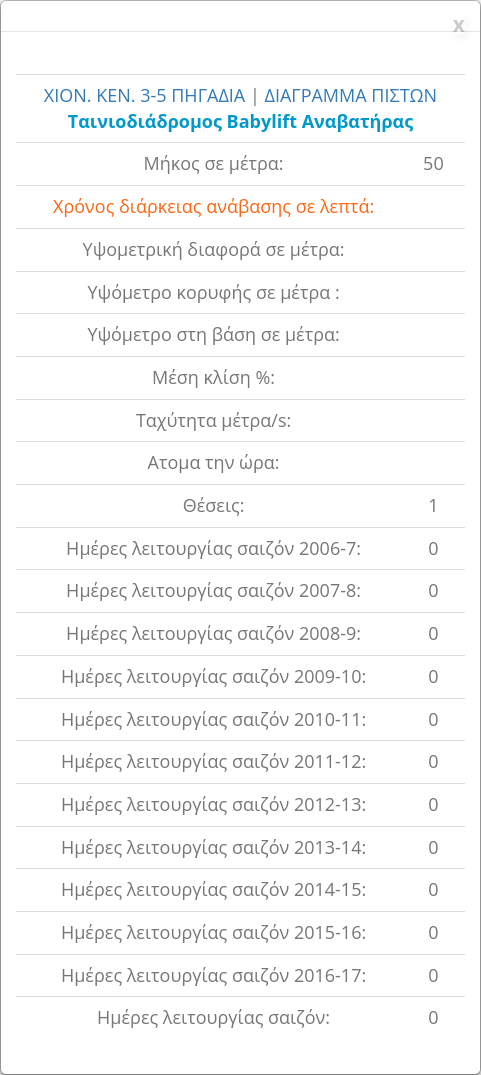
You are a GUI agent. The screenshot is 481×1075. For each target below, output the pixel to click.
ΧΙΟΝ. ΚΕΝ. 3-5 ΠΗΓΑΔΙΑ (147, 95)
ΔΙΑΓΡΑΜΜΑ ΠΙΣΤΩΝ (350, 95)
